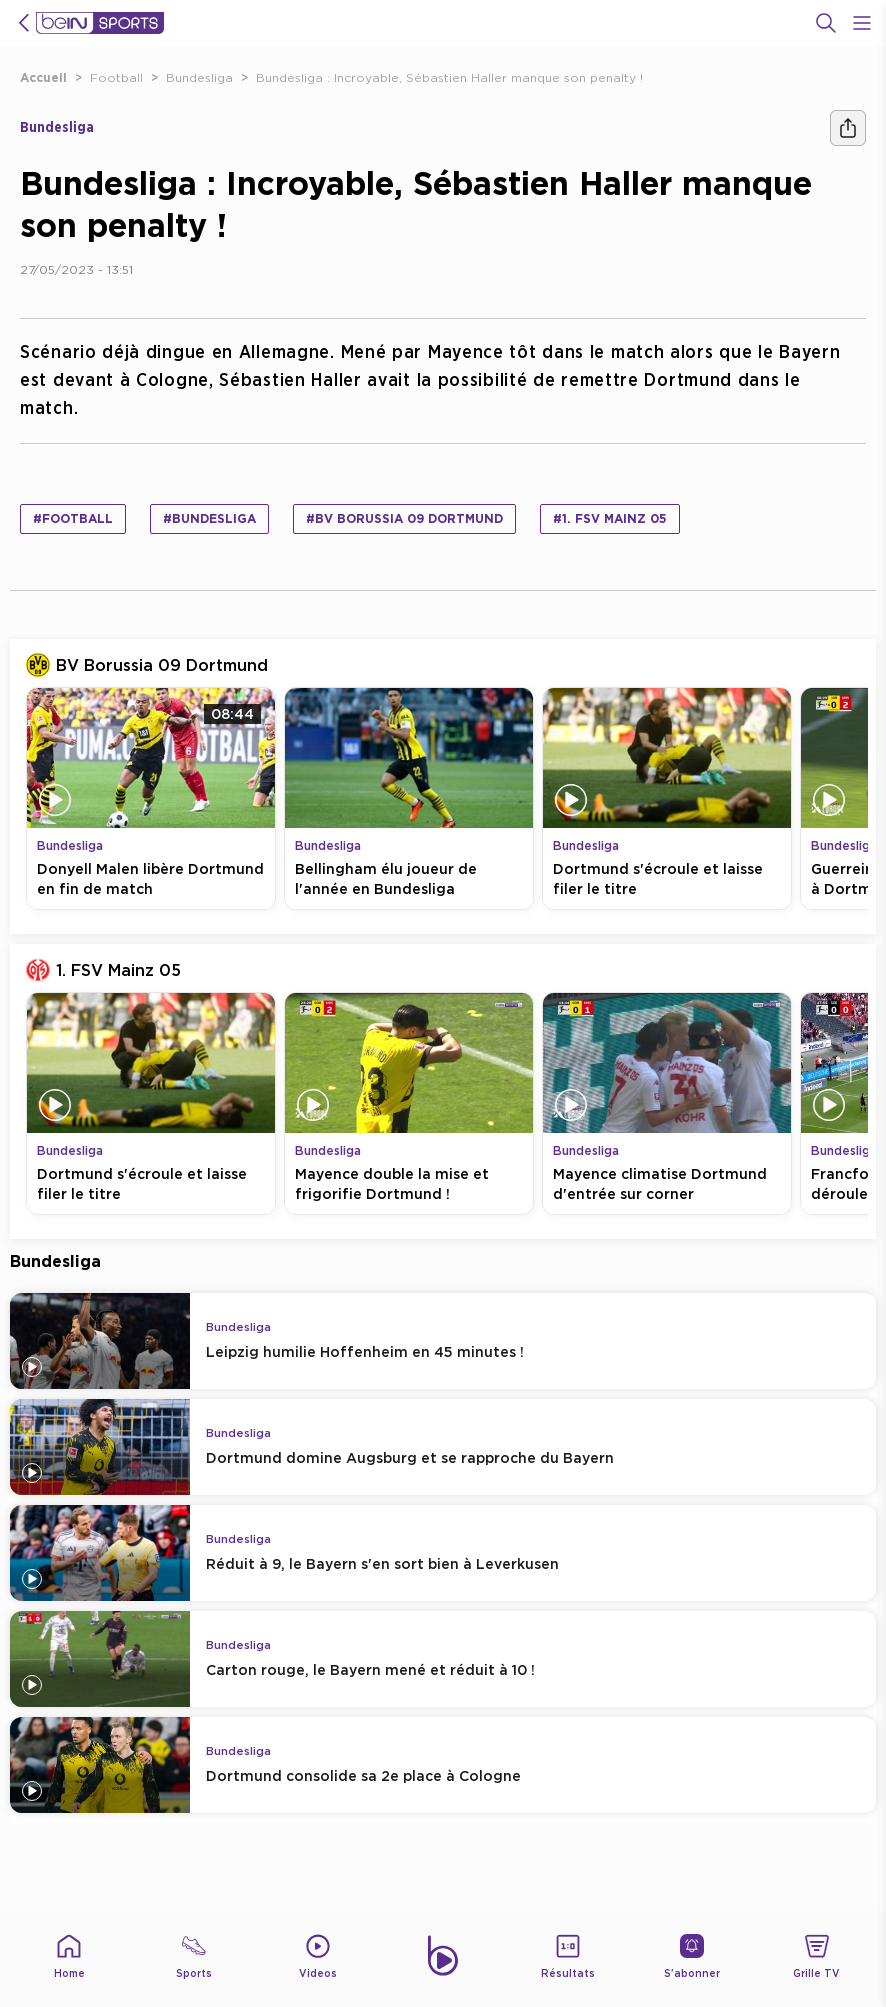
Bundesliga (199, 77)
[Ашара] (848, 128)
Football (116, 77)
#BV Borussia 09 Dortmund (404, 518)
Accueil (43, 77)
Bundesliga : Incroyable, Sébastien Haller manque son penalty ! (449, 77)
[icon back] (24, 23)
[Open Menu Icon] (862, 23)
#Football (73, 518)
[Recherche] (826, 23)
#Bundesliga (209, 518)
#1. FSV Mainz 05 (610, 518)
